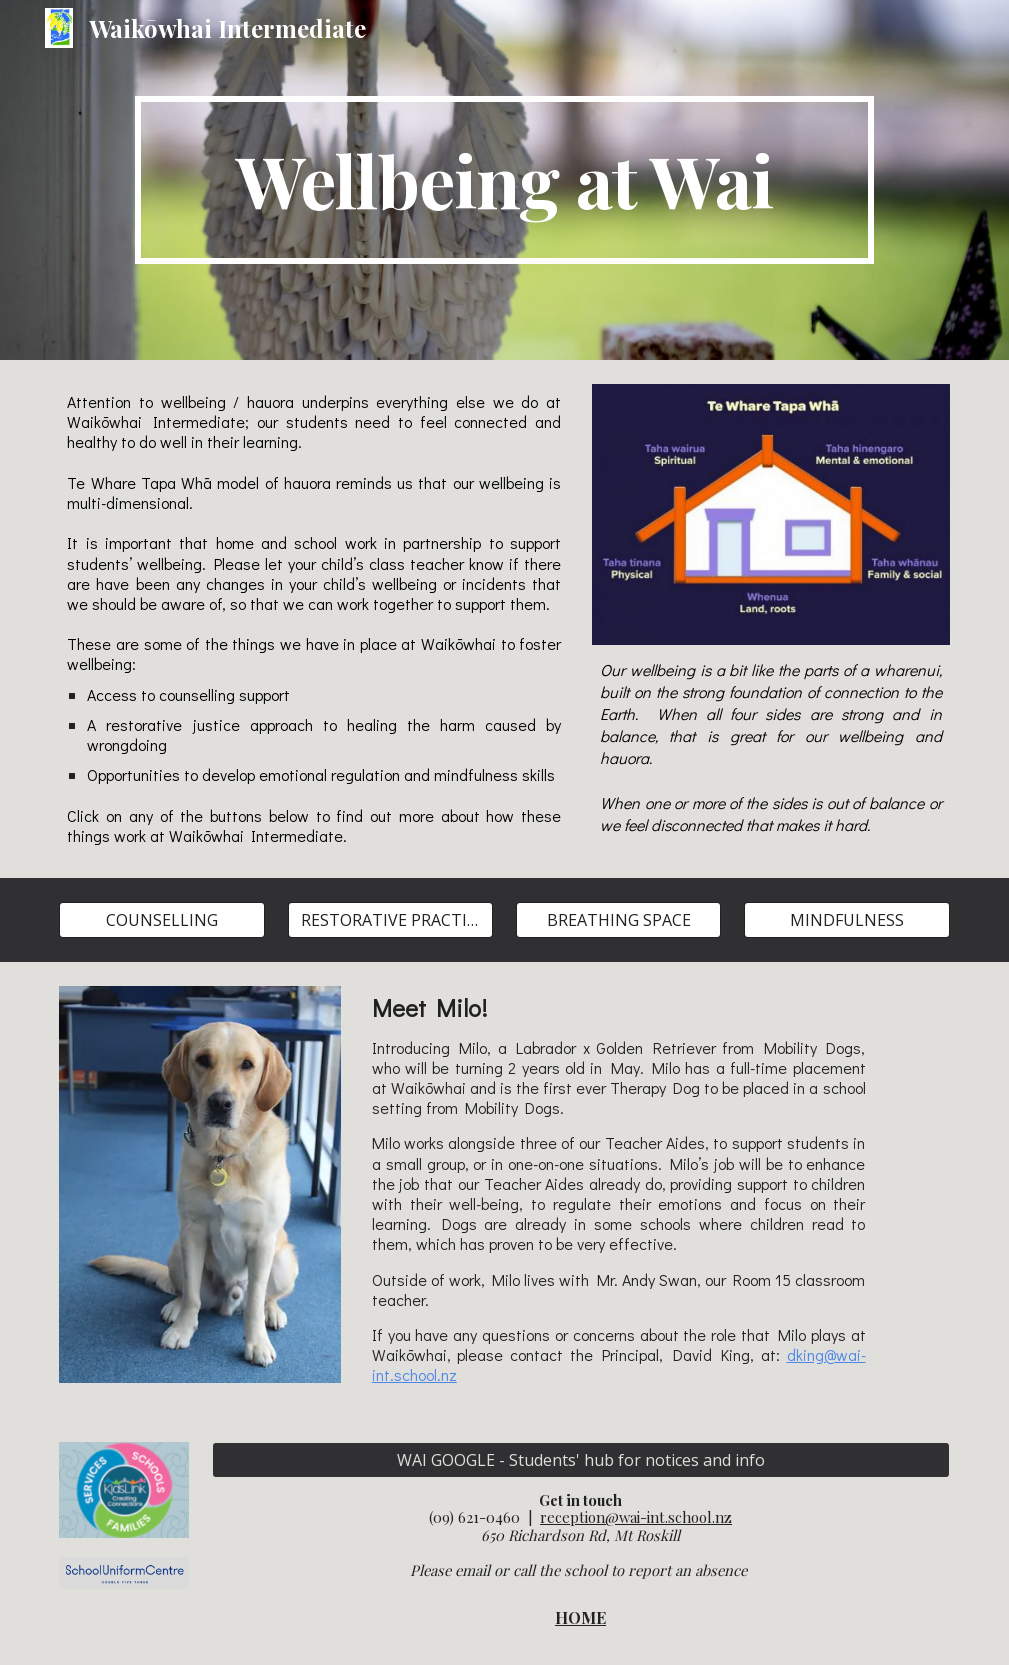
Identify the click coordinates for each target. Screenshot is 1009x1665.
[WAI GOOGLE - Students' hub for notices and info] (581, 1460)
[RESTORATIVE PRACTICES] (390, 920)
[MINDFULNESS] (846, 920)
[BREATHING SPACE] (618, 920)
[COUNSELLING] (161, 920)
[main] (504, 180)
